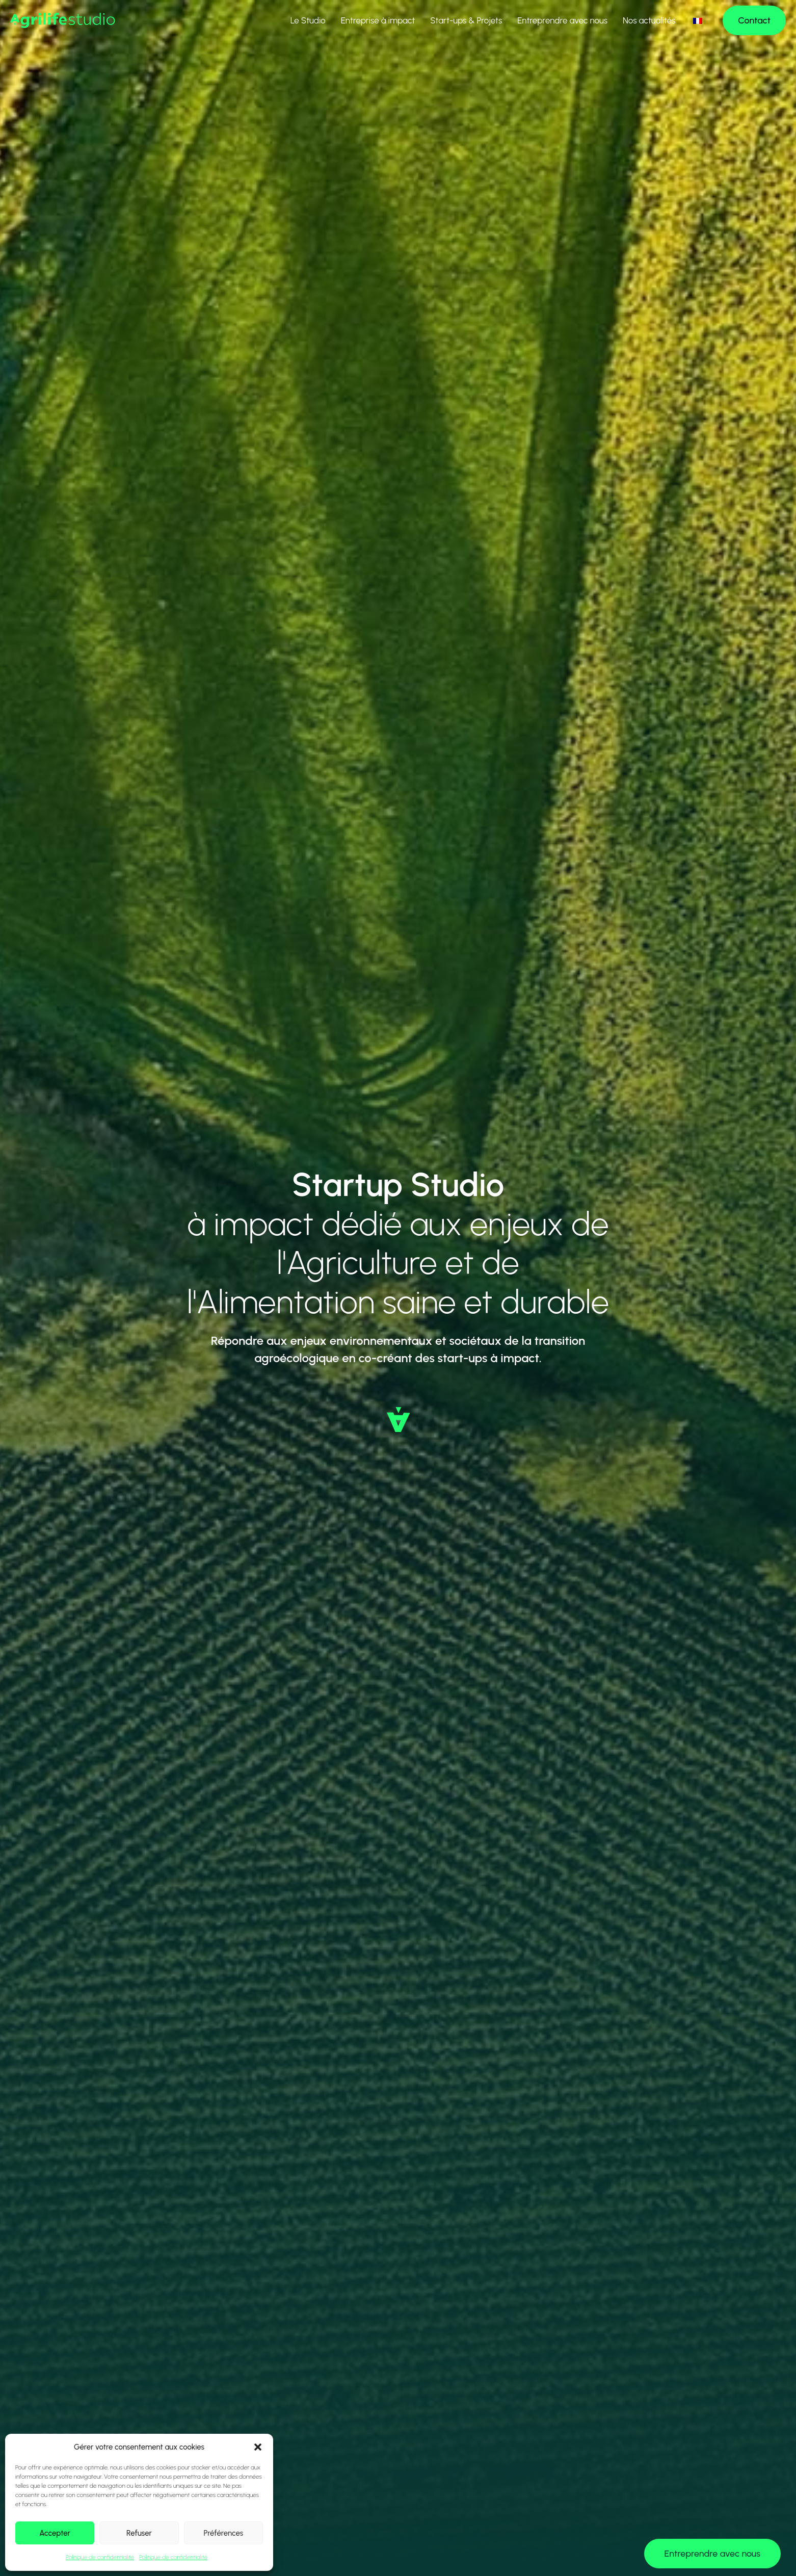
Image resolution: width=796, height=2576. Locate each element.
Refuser (139, 2533)
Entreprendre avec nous (562, 20)
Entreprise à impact (378, 20)
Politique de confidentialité (100, 2557)
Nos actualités (649, 20)
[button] (258, 2447)
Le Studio (308, 20)
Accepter (54, 2533)
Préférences (223, 2533)
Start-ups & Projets (466, 20)
